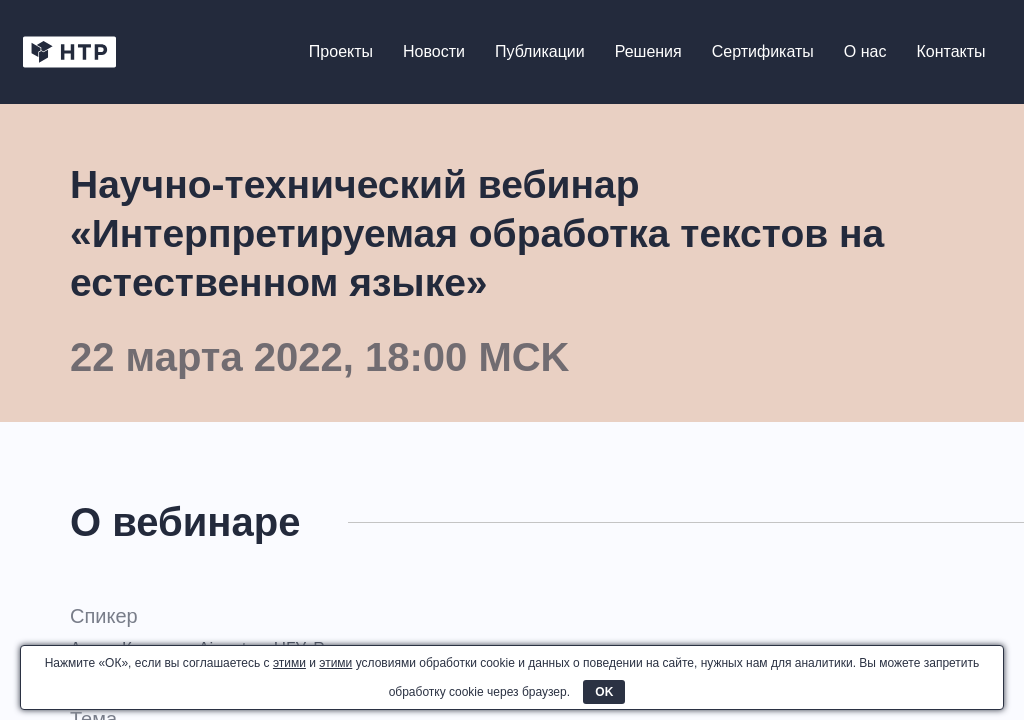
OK (604, 692)
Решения (647, 52)
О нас (864, 52)
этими (289, 663)
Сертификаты (762, 52)
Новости (434, 52)
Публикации (539, 52)
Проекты (340, 52)
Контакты (950, 52)
